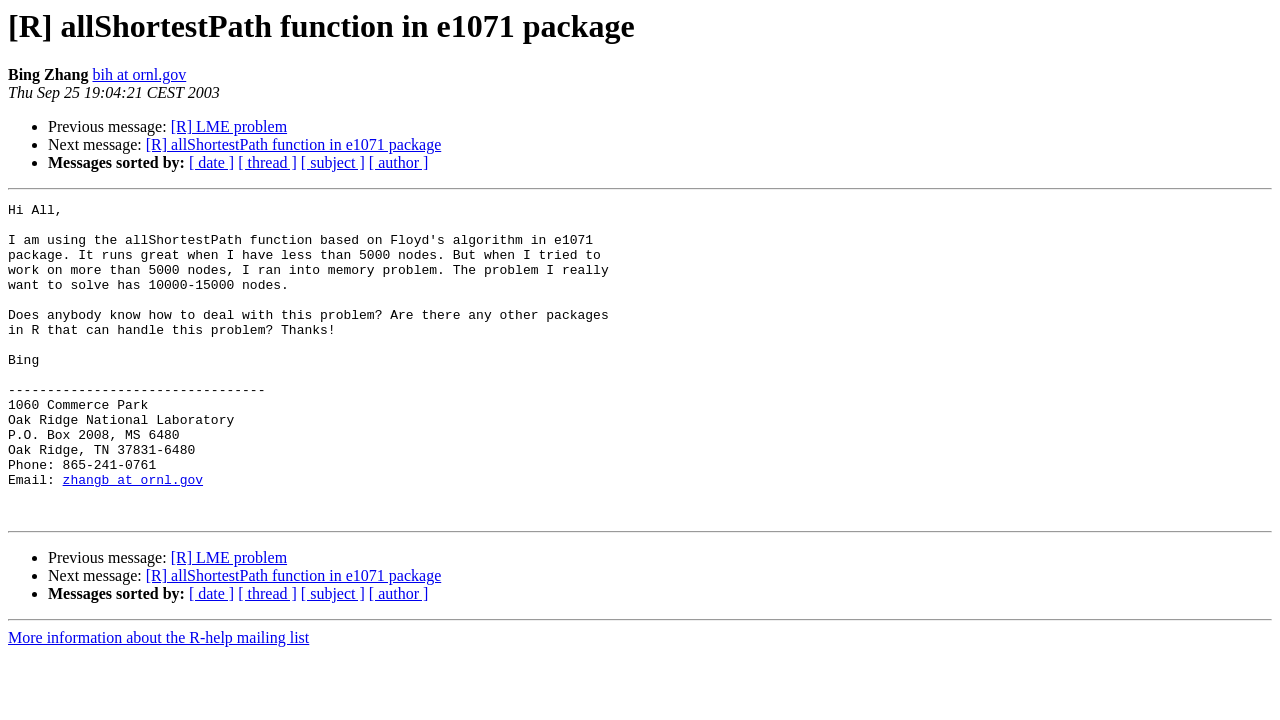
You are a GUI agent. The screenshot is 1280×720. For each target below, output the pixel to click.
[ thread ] (267, 162)
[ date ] (211, 162)
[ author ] (399, 162)
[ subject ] (333, 162)
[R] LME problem (229, 126)
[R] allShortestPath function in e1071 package (293, 144)
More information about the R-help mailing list (158, 700)
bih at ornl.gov (139, 74)
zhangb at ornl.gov (133, 536)
